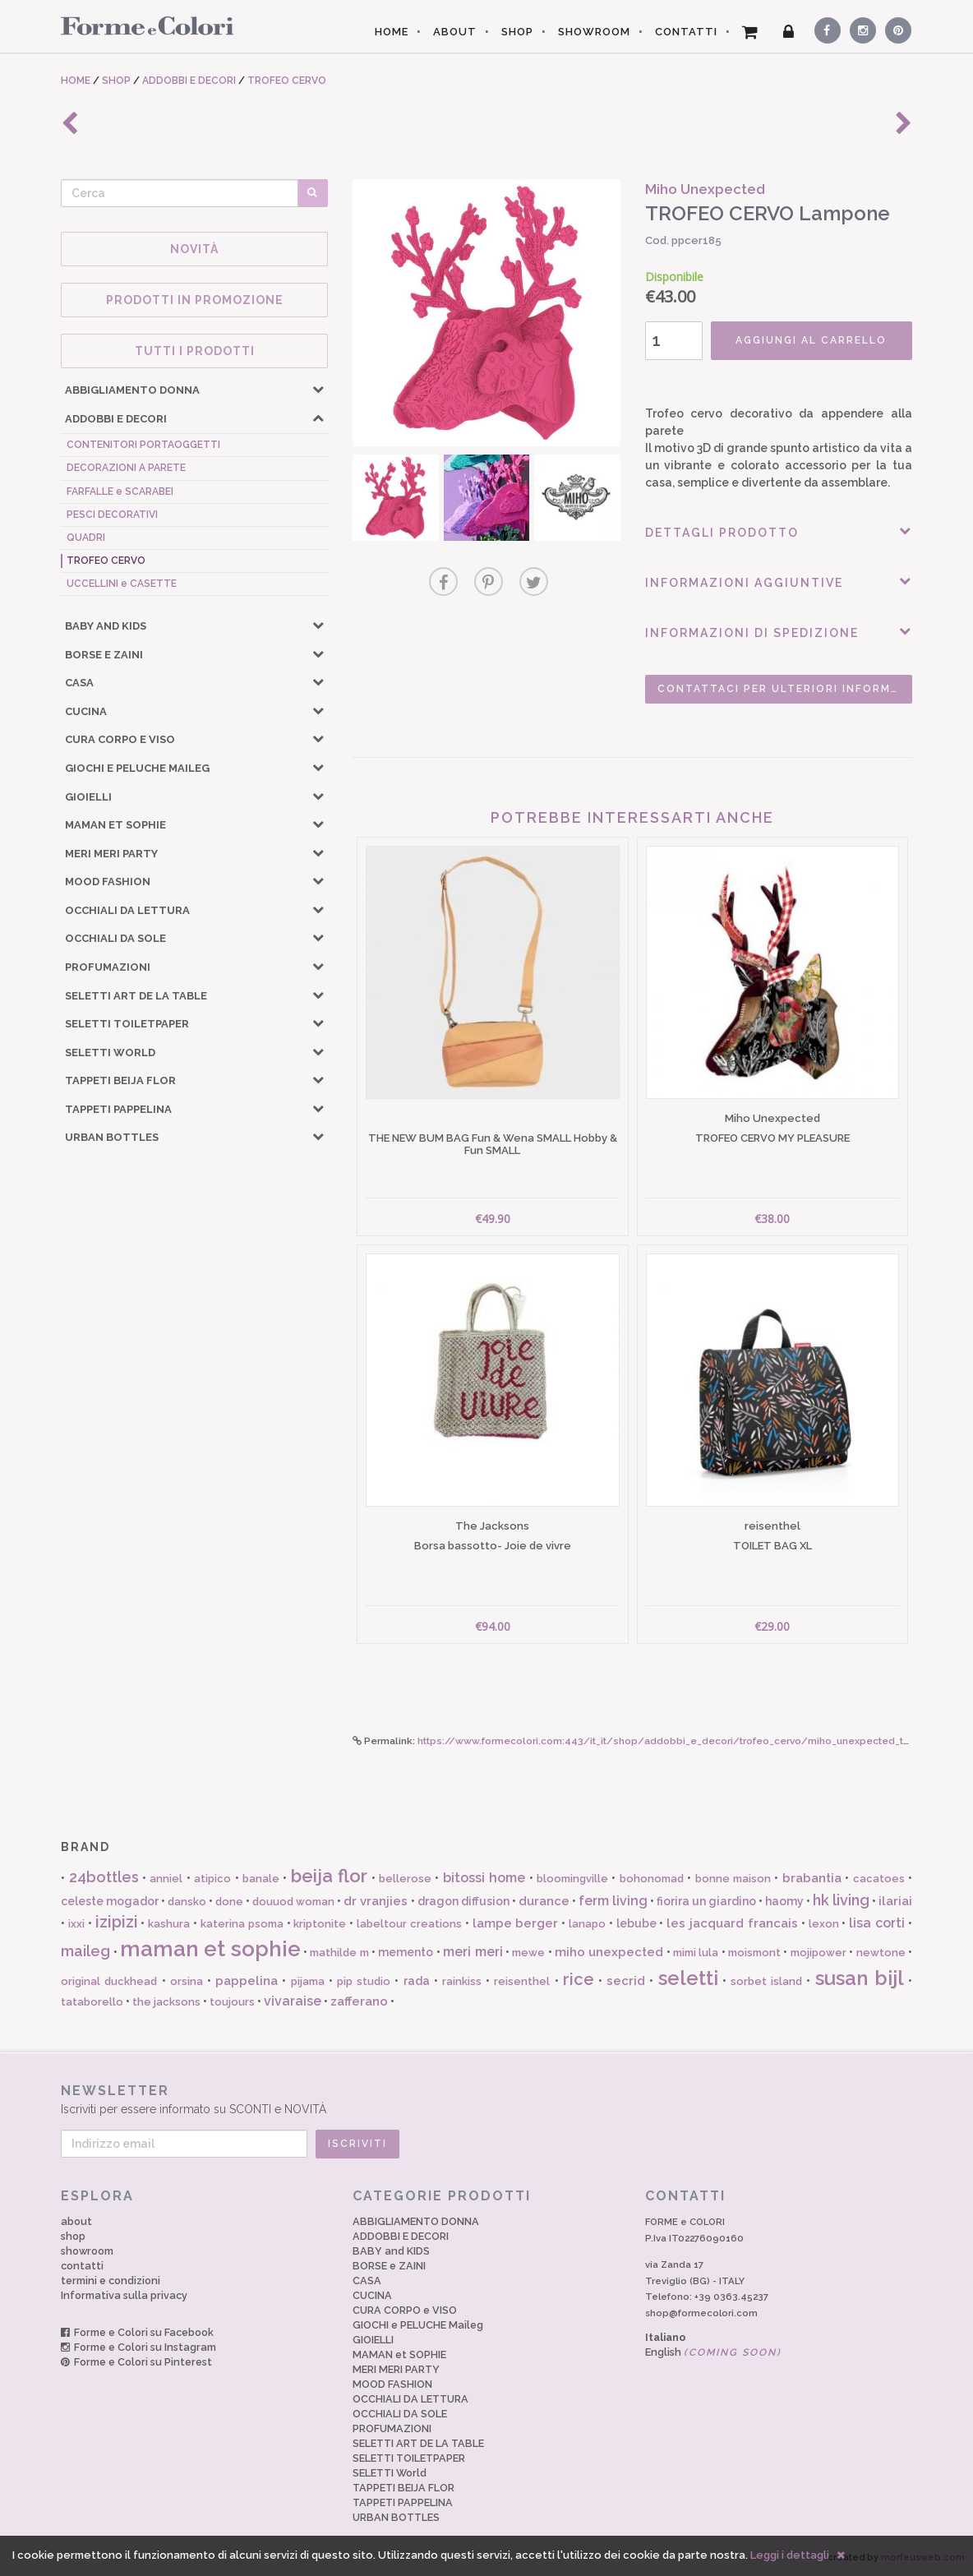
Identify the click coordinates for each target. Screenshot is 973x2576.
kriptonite (319, 1924)
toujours (232, 2002)
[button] (318, 389)
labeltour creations (409, 1924)
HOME (391, 31)
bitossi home (484, 1878)
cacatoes (879, 1878)
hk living (841, 1900)
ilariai (895, 1901)
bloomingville (572, 1878)
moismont (754, 1952)
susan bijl (859, 1978)
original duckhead (109, 1981)
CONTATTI (686, 31)
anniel (166, 1878)
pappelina (246, 1981)
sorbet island (766, 1981)
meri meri (472, 1952)
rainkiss (462, 1981)
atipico (212, 1878)
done (229, 1901)
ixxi (76, 1924)
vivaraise (292, 2001)
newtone (881, 1952)
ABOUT (455, 31)
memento (405, 1952)
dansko (187, 1901)
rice (578, 1979)
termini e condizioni (110, 2280)
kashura (169, 1924)
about (76, 2221)
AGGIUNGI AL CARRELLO (811, 340)
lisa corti (877, 1923)
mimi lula (695, 1952)
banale (260, 1878)
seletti (688, 1978)
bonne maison (733, 1878)
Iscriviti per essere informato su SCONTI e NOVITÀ (486, 2099)
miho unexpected (609, 1952)
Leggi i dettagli (789, 2555)
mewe (528, 1952)
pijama (308, 1981)
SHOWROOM (594, 31)
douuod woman (293, 1901)
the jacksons (166, 2002)
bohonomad (652, 1878)
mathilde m (339, 1952)
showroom (87, 2251)
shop (73, 2236)
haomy (784, 1901)
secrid (625, 1981)
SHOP (517, 31)
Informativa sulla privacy (124, 2295)
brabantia (812, 1878)
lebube (636, 1923)
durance (544, 1901)
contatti (82, 2266)
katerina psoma (242, 1924)
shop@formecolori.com (701, 2313)
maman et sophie (210, 1949)
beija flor (329, 1875)
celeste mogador (110, 1901)
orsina (186, 1981)
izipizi (116, 1922)
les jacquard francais (732, 1923)
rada (416, 1980)
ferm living (613, 1901)
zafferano (359, 2001)
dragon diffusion (463, 1901)
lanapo (587, 1924)
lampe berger (516, 1923)
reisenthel (522, 1981)
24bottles (104, 1877)
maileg (85, 1951)
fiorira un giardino (706, 1901)
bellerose (405, 1878)
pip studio (363, 1981)
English (713, 2352)
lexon (824, 1924)
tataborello (92, 2002)
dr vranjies (376, 1901)
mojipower (818, 1952)
